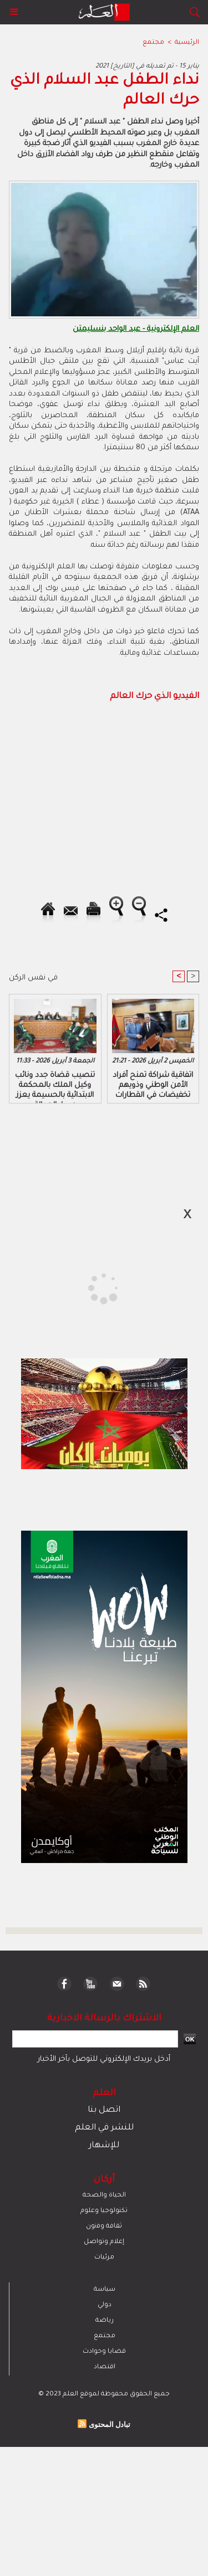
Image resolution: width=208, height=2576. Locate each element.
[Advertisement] (93, 1287)
